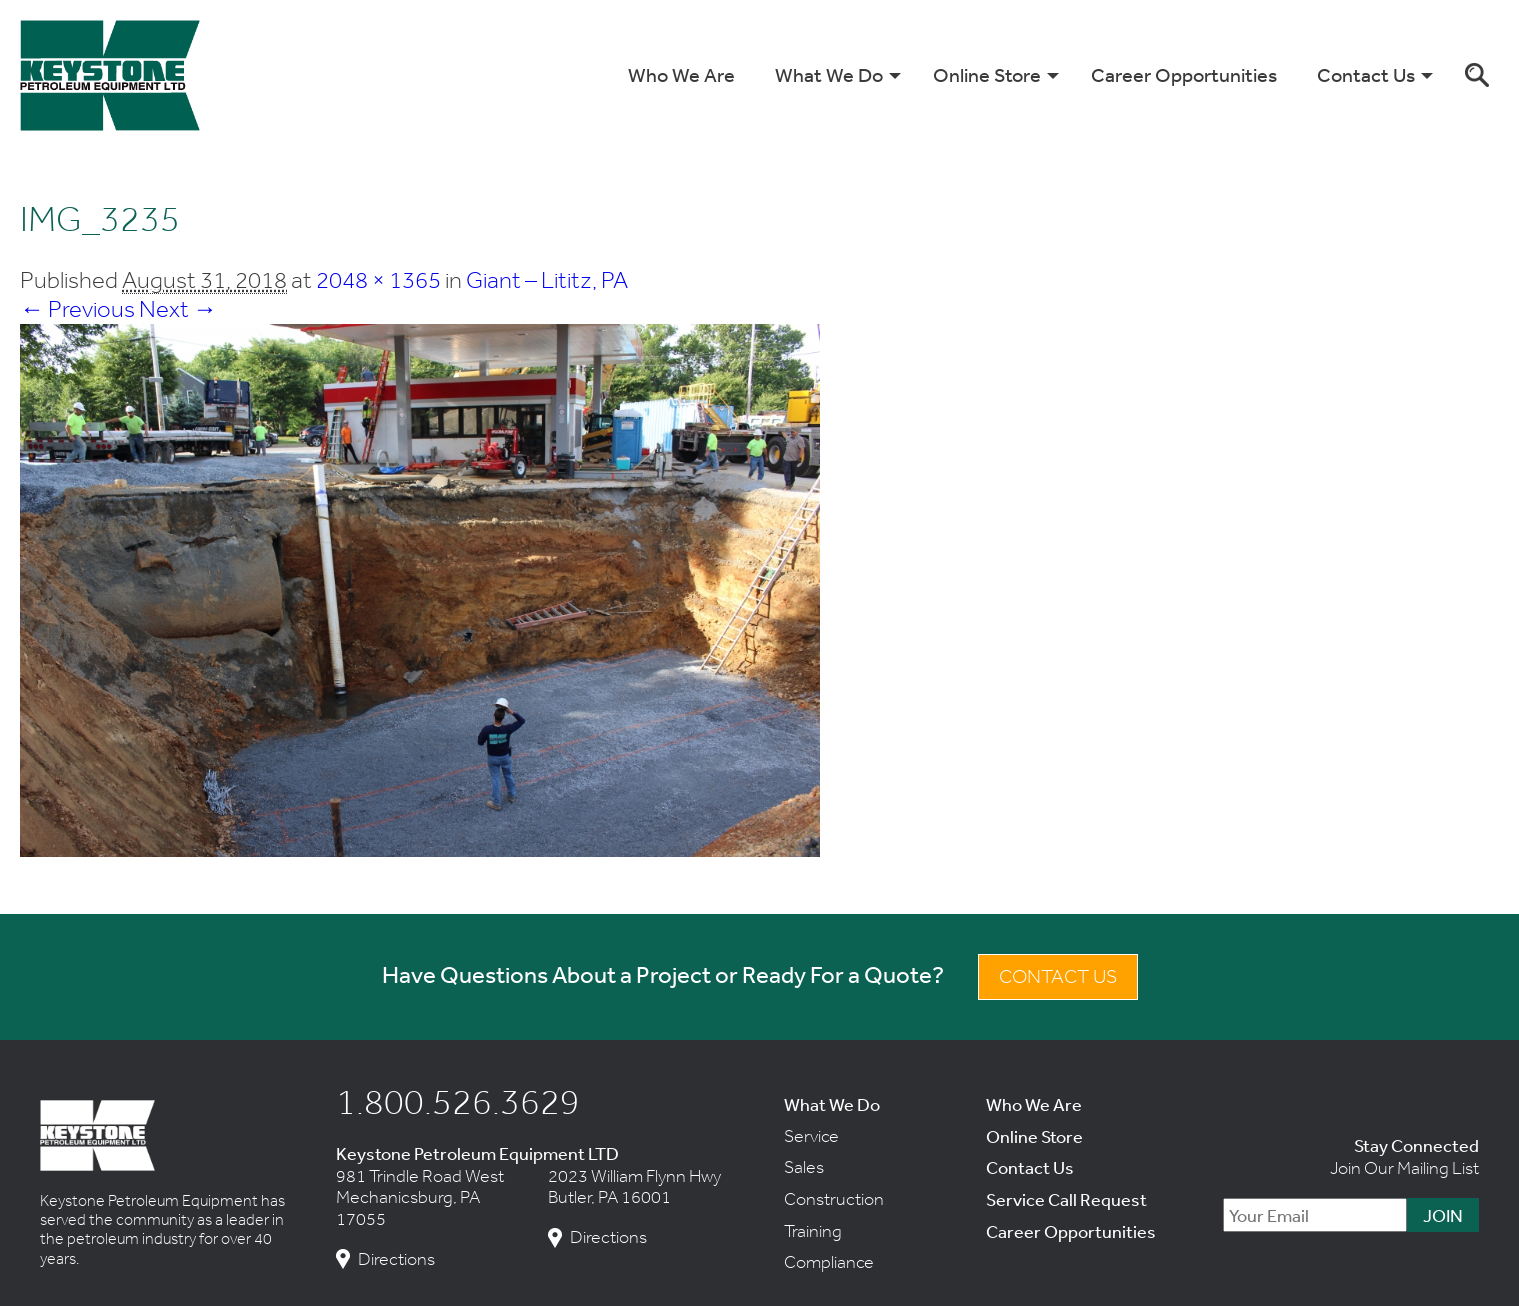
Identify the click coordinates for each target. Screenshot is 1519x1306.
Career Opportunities (1184, 74)
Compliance (829, 1262)
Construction (834, 1199)
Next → (178, 308)
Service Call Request (1066, 1199)
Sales (804, 1167)
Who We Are (681, 74)
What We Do (829, 74)
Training (813, 1231)
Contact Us (1366, 74)
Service (811, 1136)
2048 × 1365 (378, 279)
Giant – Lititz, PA (547, 279)
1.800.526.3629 (458, 1101)
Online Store (987, 74)
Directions (396, 1259)
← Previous (77, 308)
